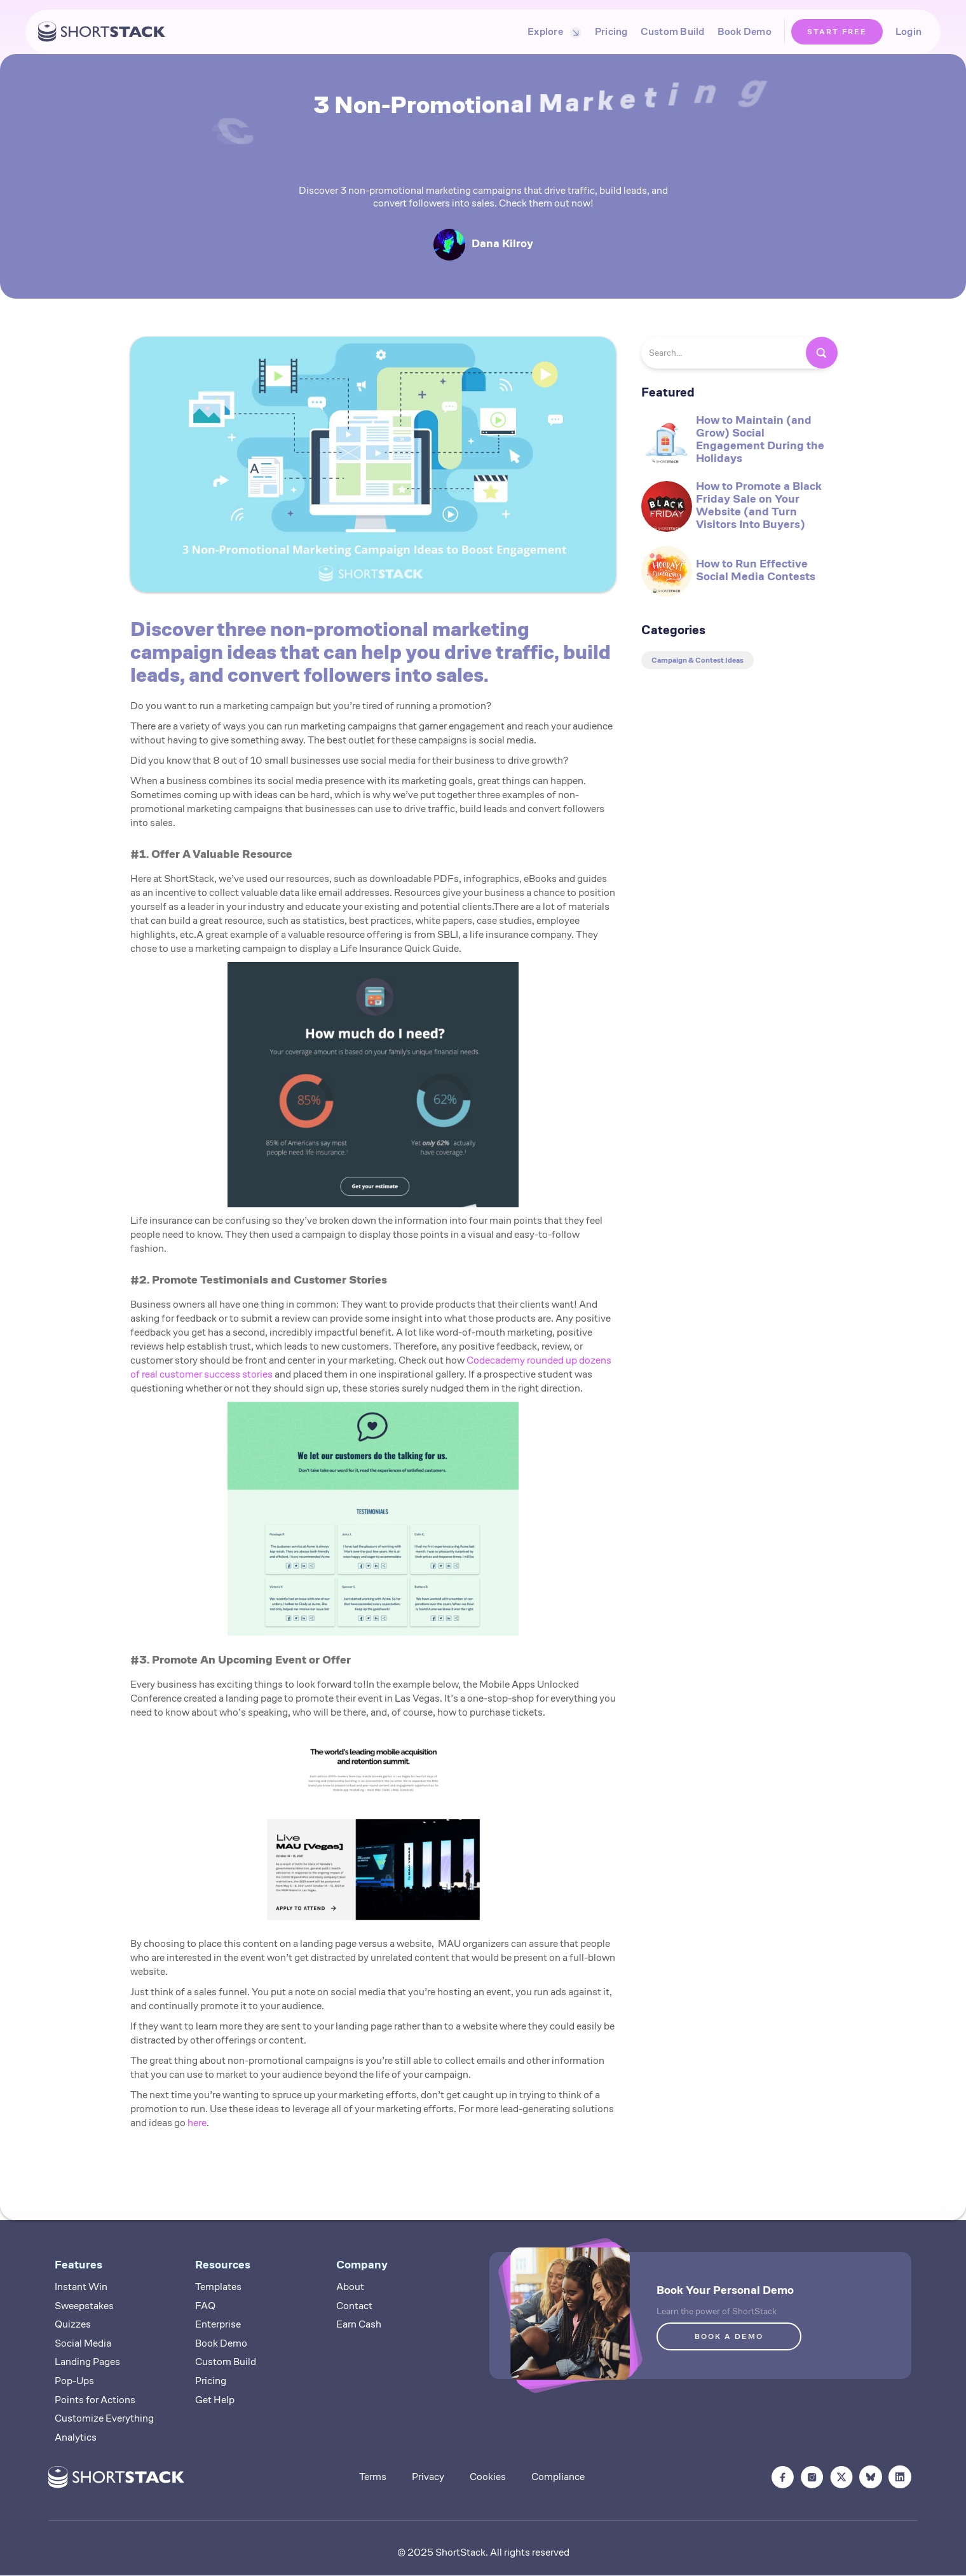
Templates (218, 2286)
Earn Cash (358, 2324)
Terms (372, 2477)
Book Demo (745, 31)
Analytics (76, 2437)
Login (908, 31)
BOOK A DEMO (729, 2336)
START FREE (837, 31)
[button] (551, 32)
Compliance (558, 2477)
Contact (354, 2305)
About (350, 2286)
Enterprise (218, 2324)
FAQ (205, 2305)
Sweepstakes (84, 2305)
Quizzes (73, 2324)
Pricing (611, 31)
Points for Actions (95, 2399)
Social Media (83, 2343)
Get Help (215, 2399)
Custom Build (673, 31)
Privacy (428, 2477)
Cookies (488, 2477)
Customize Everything (104, 2418)
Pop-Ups (74, 2380)
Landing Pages (87, 2361)
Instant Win (81, 2286)
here (197, 2122)
